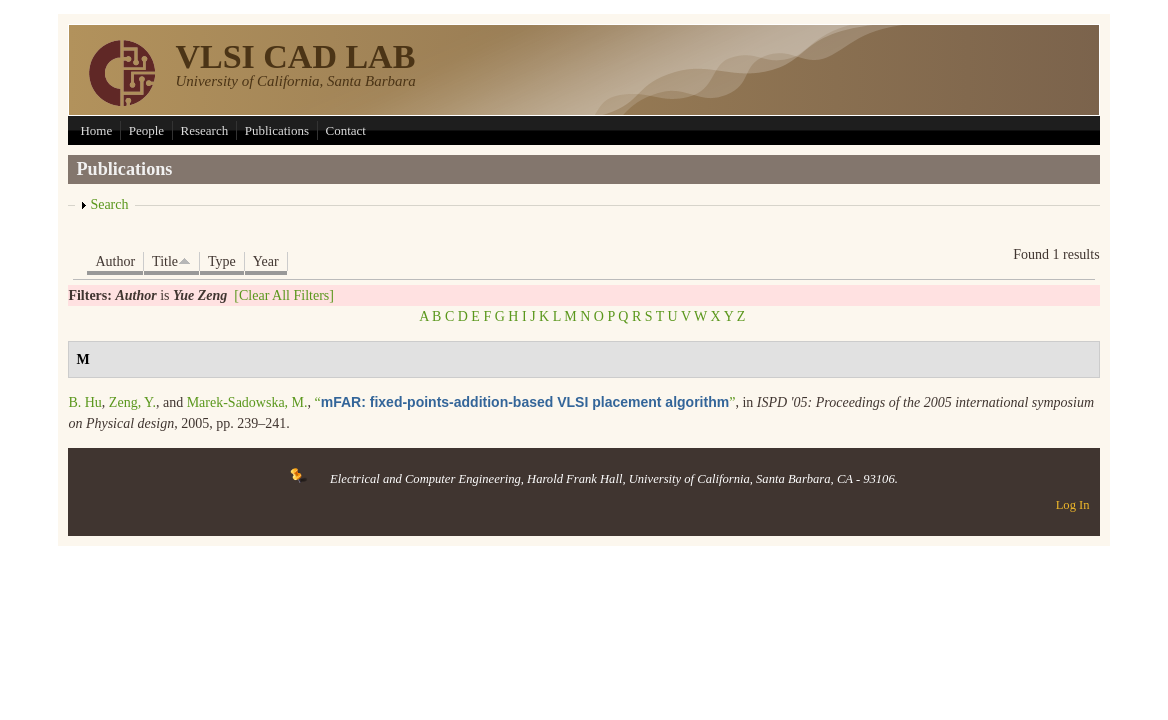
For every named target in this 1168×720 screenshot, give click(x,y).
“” (525, 402)
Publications (277, 130)
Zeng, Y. (132, 402)
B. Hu (84, 402)
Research (205, 130)
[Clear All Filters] (284, 295)
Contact (346, 130)
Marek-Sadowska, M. (247, 402)
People (146, 130)
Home (96, 130)
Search (109, 204)
